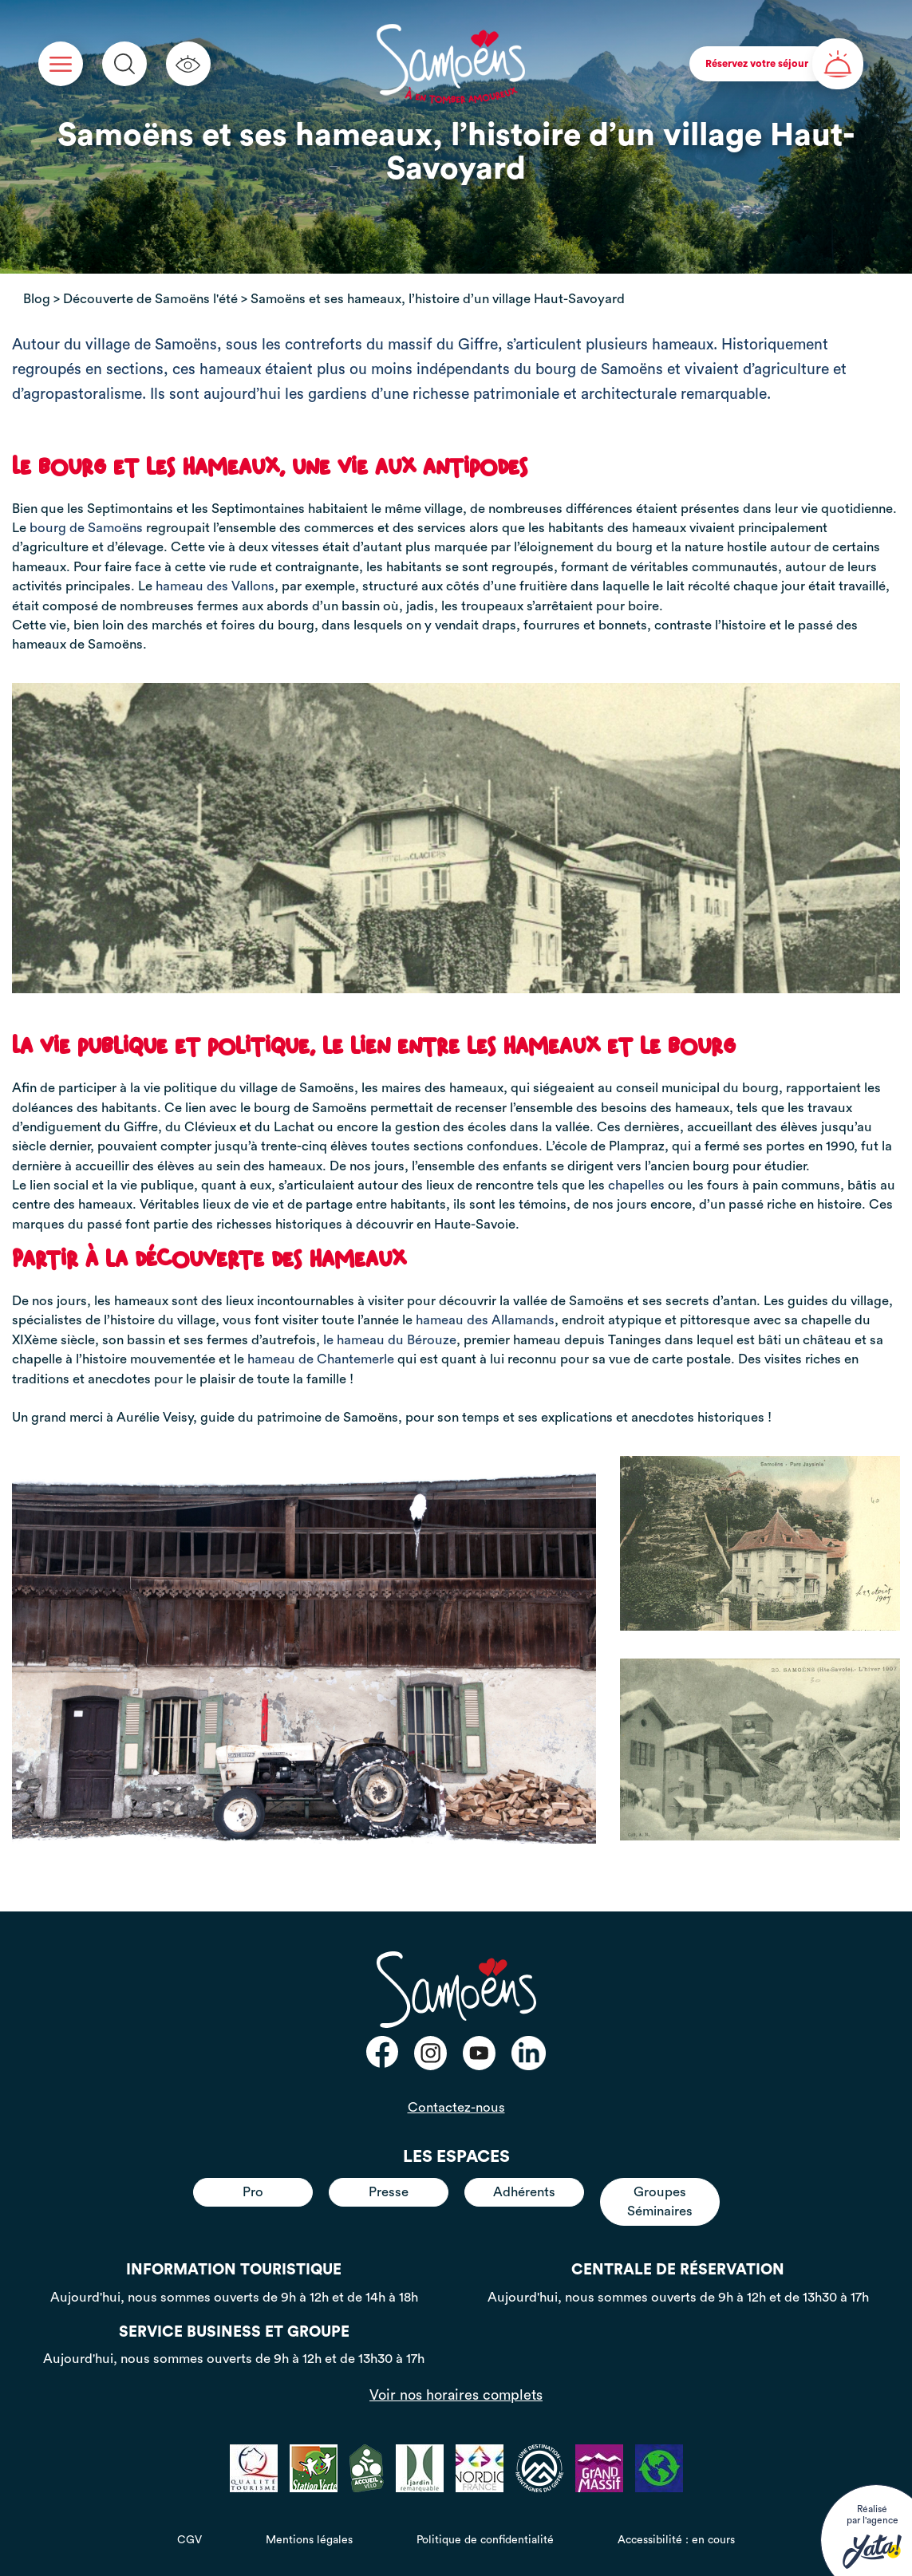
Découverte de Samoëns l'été (150, 299)
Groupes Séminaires (660, 2201)
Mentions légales (309, 2540)
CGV (189, 2540)
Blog (36, 299)
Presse (389, 2192)
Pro (253, 2192)
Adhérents (524, 2192)
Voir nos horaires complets (456, 2395)
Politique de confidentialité (485, 2540)
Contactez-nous (456, 2107)
